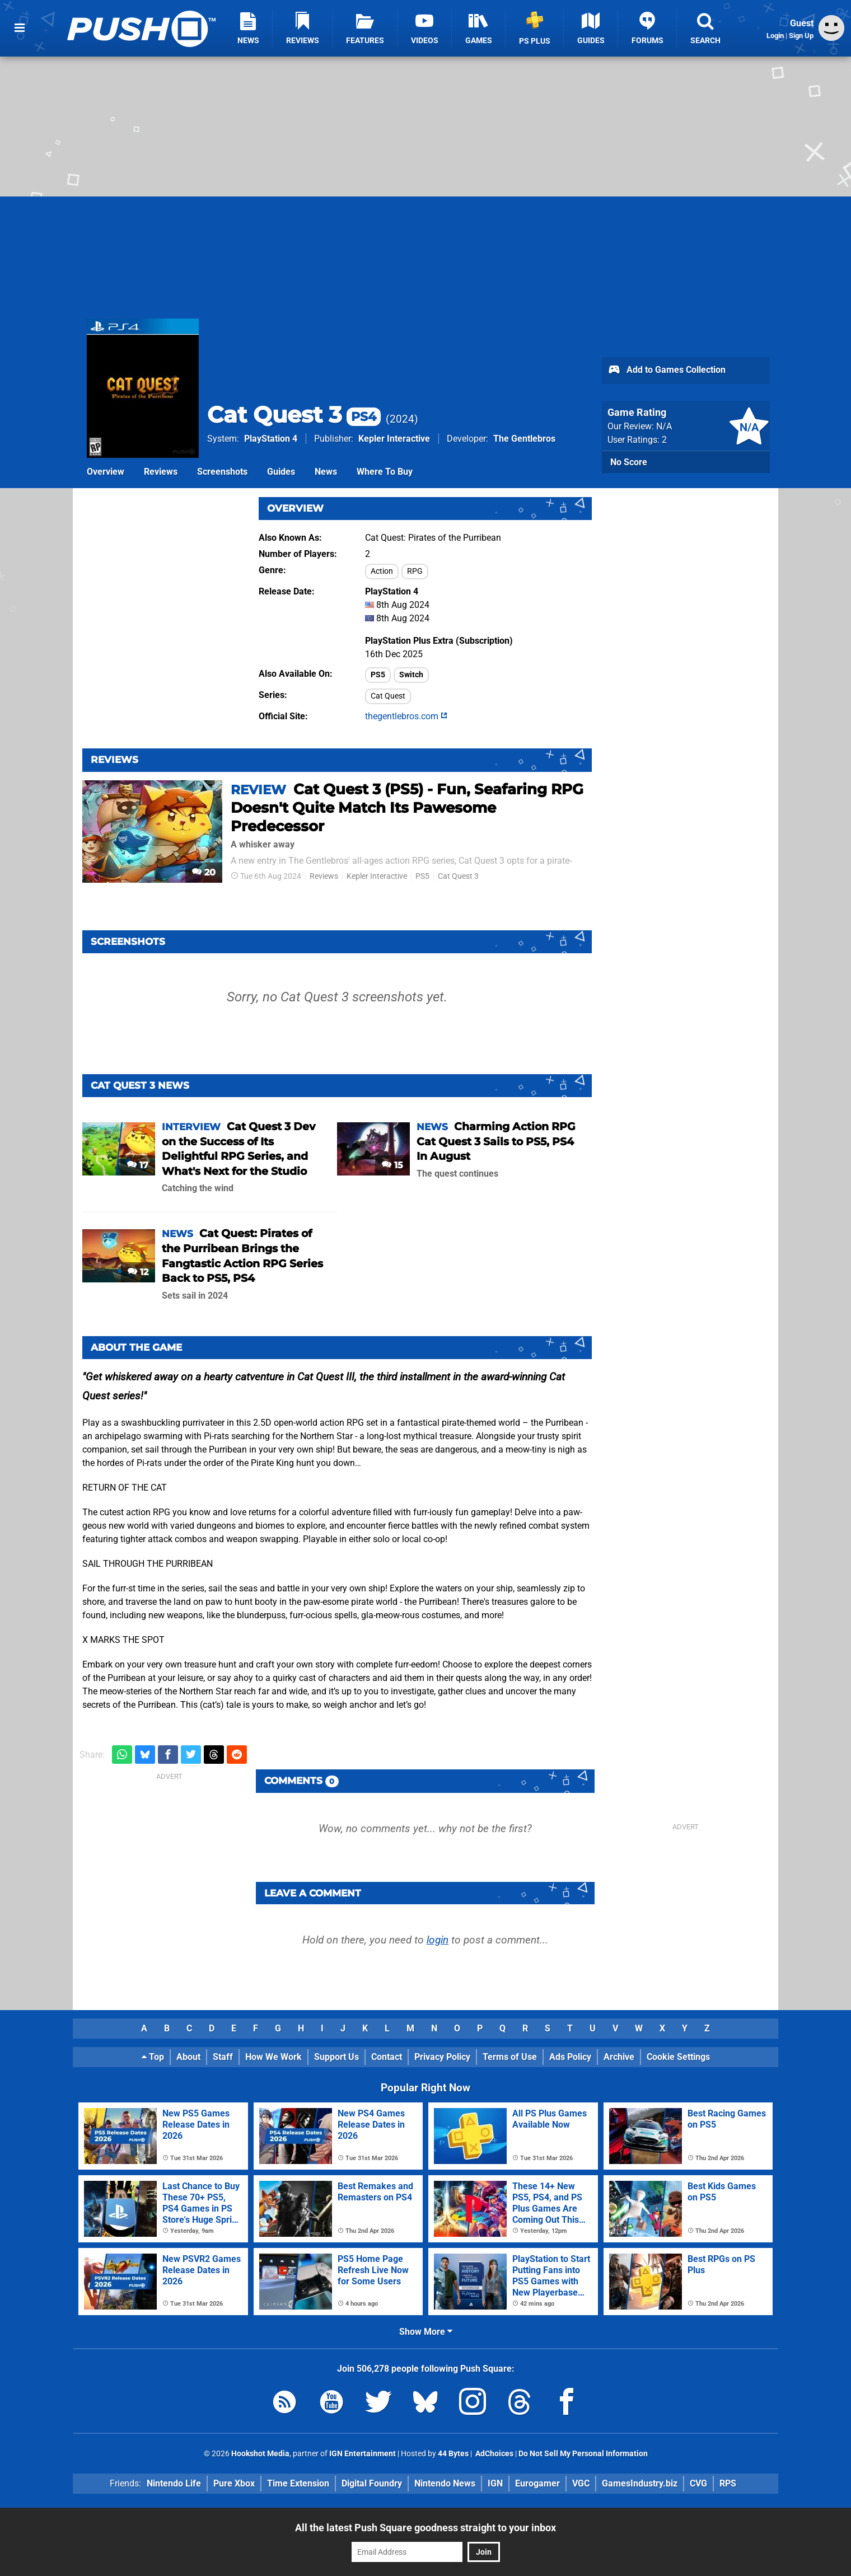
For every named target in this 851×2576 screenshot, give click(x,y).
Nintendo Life (174, 2483)
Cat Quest (388, 696)
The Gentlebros (524, 438)
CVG (698, 2483)
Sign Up (801, 35)
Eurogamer (537, 2483)
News (326, 471)
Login (775, 35)
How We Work (273, 2057)
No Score (628, 462)
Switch (411, 675)
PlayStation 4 (270, 438)
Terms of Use (510, 2057)
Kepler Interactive (394, 438)
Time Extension (298, 2483)
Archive (619, 2057)
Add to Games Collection (666, 370)
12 (138, 1272)
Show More (425, 2331)
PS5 (378, 675)
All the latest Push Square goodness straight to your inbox (425, 2527)
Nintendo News (444, 2483)
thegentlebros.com (406, 716)
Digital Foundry (372, 2483)
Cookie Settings (678, 2057)
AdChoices (493, 2453)
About (188, 2057)
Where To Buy (385, 471)
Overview (105, 471)
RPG (415, 571)
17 (137, 1165)
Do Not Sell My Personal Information (583, 2453)
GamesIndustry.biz (639, 2483)
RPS (727, 2483)
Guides (281, 471)
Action (382, 571)
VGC (581, 2483)
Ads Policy (570, 2057)
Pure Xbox (234, 2483)
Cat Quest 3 (294, 414)
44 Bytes (453, 2453)
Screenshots (222, 471)
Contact (386, 2057)
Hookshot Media (260, 2453)
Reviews (160, 471)
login (437, 1939)
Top (153, 2057)
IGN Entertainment (362, 2453)
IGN (495, 2483)
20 (204, 872)
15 (392, 1165)
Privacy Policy (442, 2057)
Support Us (336, 2057)
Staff (223, 2057)
